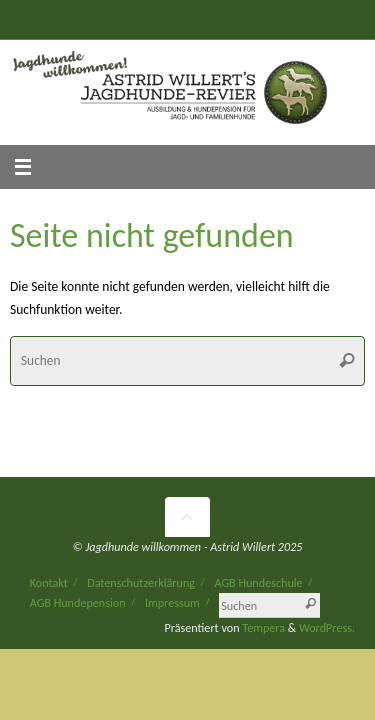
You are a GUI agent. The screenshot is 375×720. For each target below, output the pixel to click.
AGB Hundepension (78, 602)
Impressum (172, 602)
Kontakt (49, 582)
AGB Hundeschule (258, 582)
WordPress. (327, 627)
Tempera (263, 627)
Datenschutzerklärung (141, 582)
